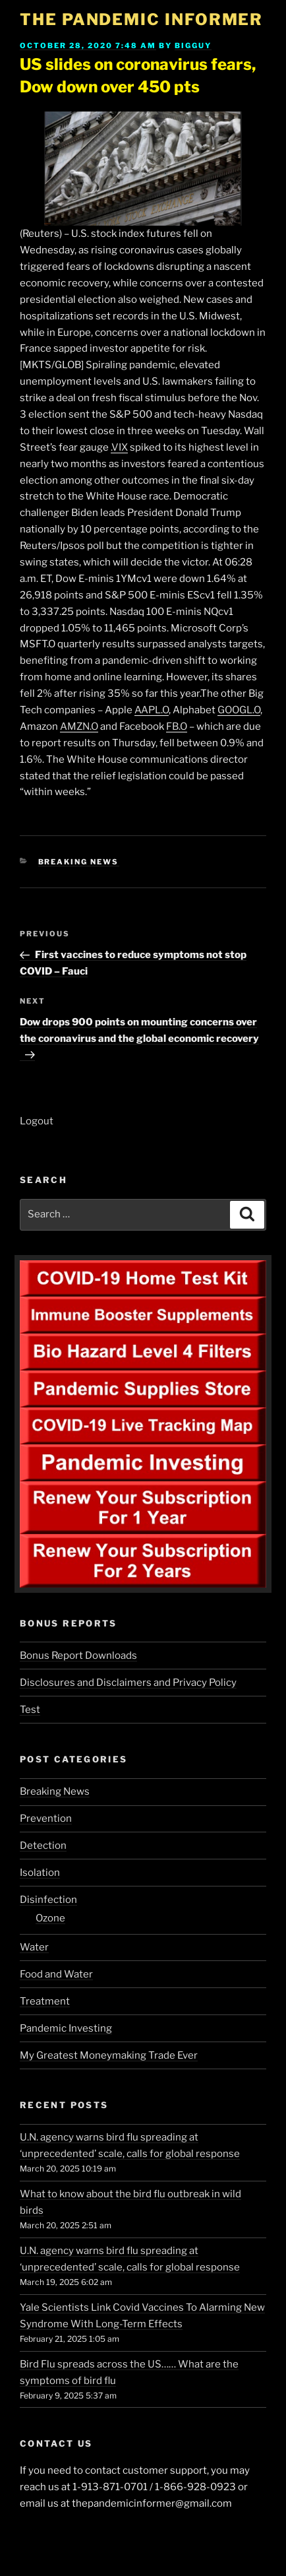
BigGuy (193, 45)
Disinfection (48, 1900)
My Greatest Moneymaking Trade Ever (109, 2055)
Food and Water (56, 1974)
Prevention (46, 1818)
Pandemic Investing (66, 2028)
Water (34, 1947)
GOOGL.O (238, 710)
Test (30, 1710)
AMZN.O (79, 726)
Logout (36, 1121)
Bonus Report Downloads (78, 1655)
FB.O (176, 726)
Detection (43, 1846)
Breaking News (78, 861)
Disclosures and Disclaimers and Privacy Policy (128, 1683)
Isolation (40, 1873)
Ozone (50, 1918)
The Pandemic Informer (141, 19)
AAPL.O (151, 710)
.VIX (119, 447)
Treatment (45, 2001)
